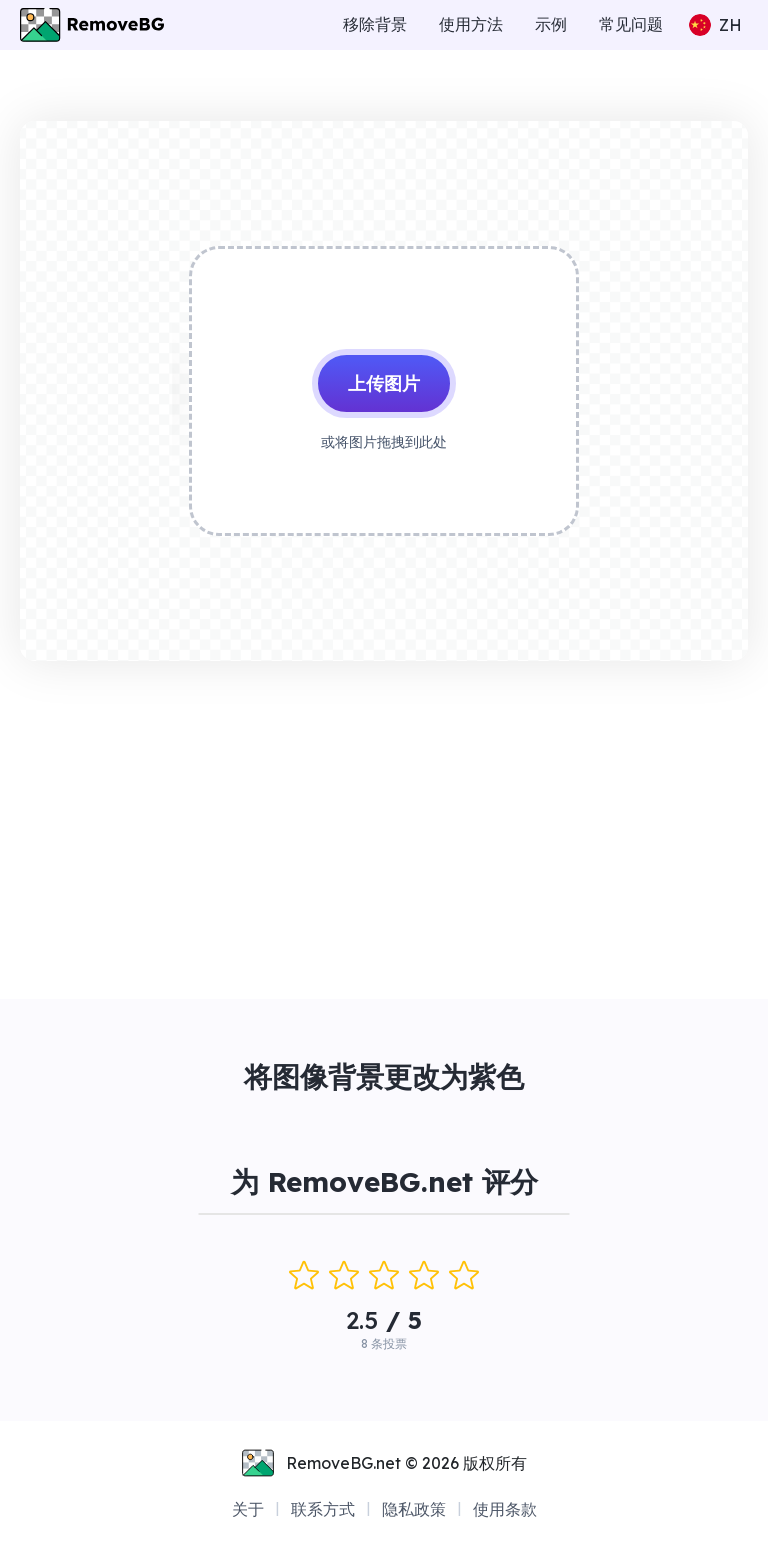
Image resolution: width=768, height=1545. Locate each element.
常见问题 (631, 24)
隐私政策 (414, 1509)
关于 (248, 1509)
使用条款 (505, 1509)
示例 (551, 24)
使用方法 (471, 24)
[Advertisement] (384, 825)
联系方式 (323, 1509)
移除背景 (375, 24)
